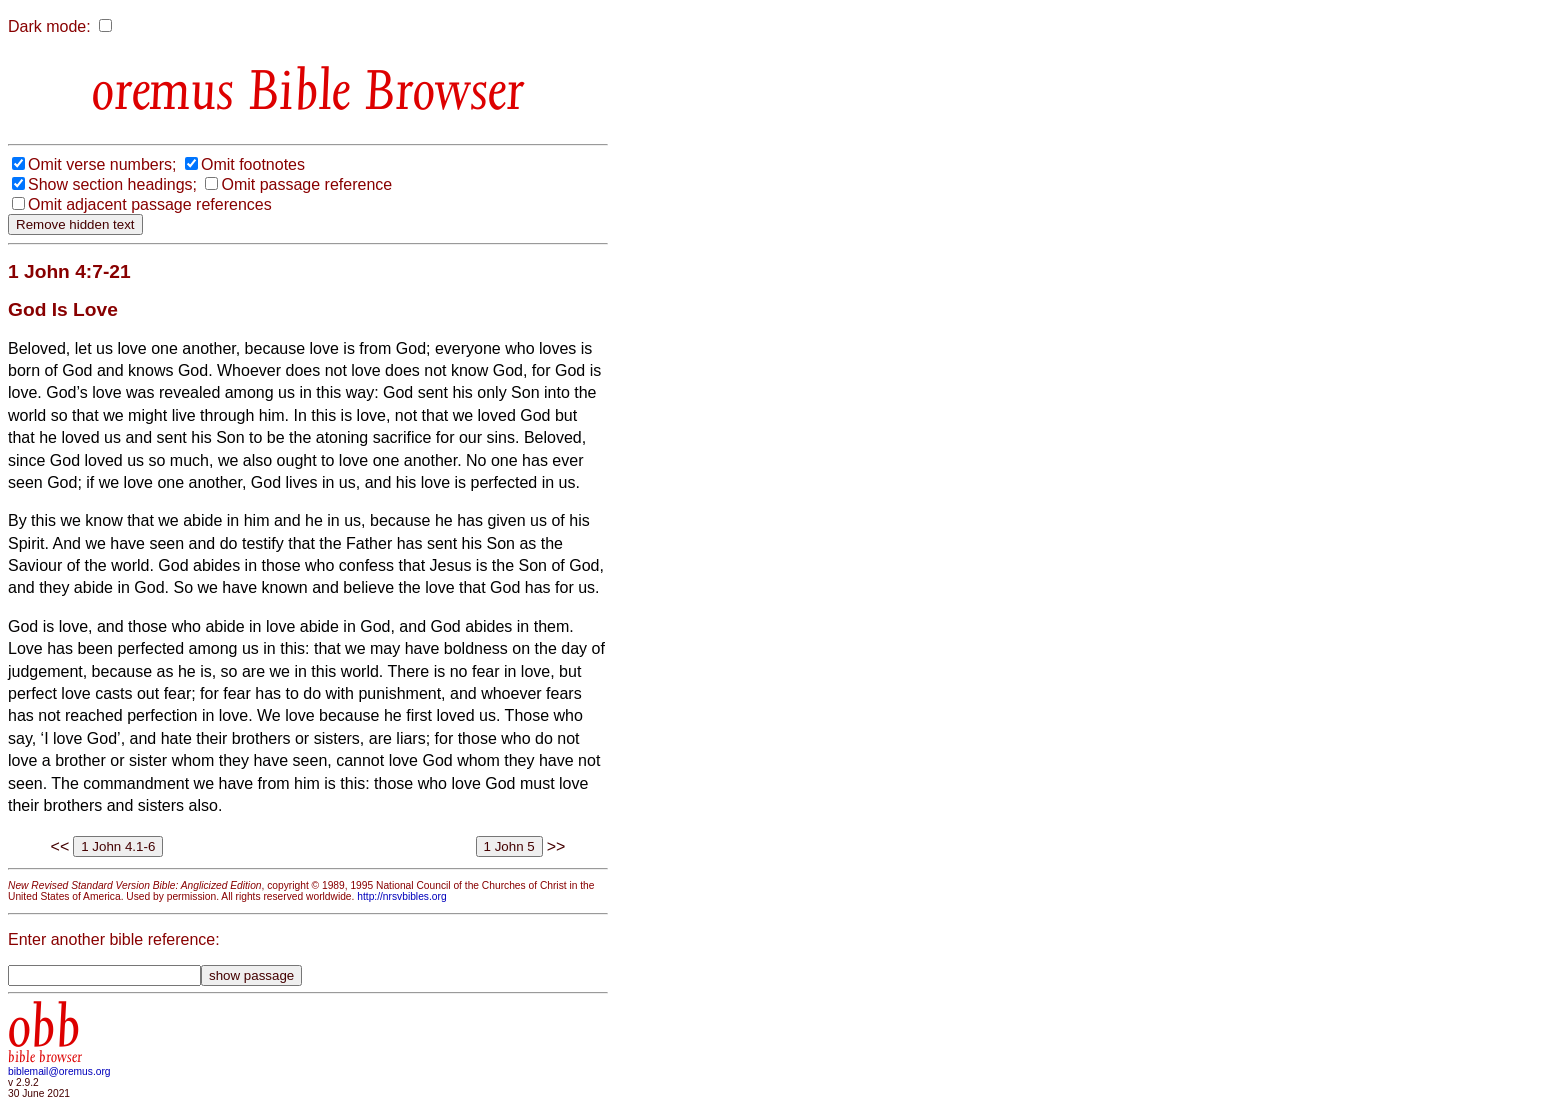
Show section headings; (112, 184)
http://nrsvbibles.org (401, 896)
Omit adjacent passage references (150, 204)
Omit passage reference (306, 184)
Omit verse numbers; (102, 164)
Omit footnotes (253, 164)
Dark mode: (49, 26)
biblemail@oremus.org (59, 1071)
